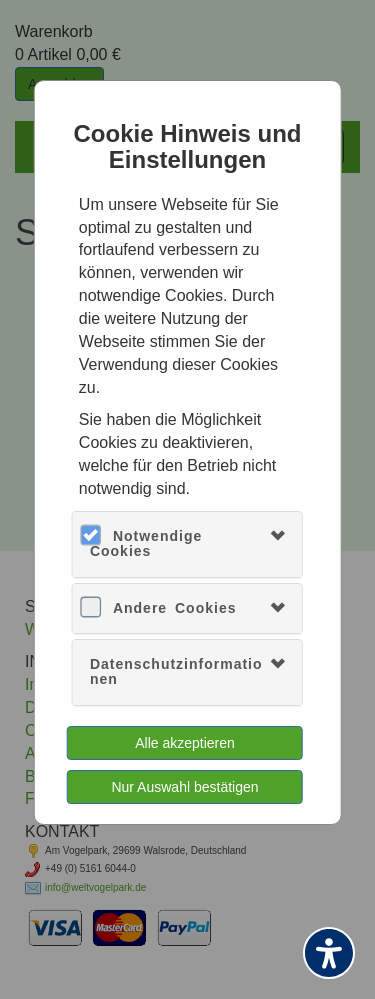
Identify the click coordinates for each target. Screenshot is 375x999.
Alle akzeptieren (185, 743)
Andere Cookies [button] (175, 608)
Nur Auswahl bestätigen (184, 787)
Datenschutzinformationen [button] (176, 671)
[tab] (187, 544)
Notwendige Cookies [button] (146, 543)
